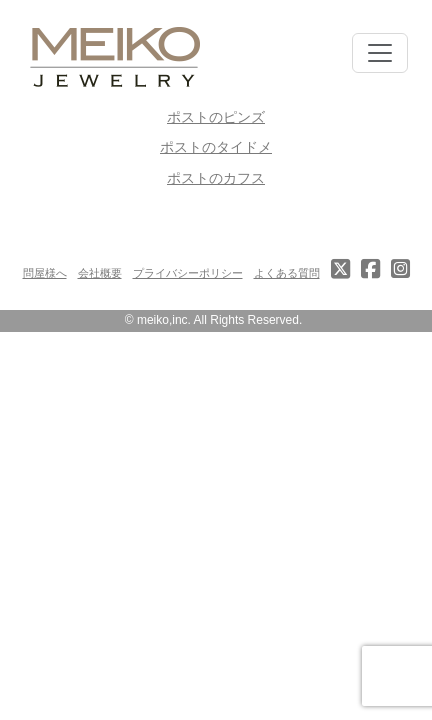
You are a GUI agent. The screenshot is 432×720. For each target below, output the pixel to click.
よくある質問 (287, 273)
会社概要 (100, 273)
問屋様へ (45, 273)
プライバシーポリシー (188, 273)
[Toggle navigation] (380, 53)
